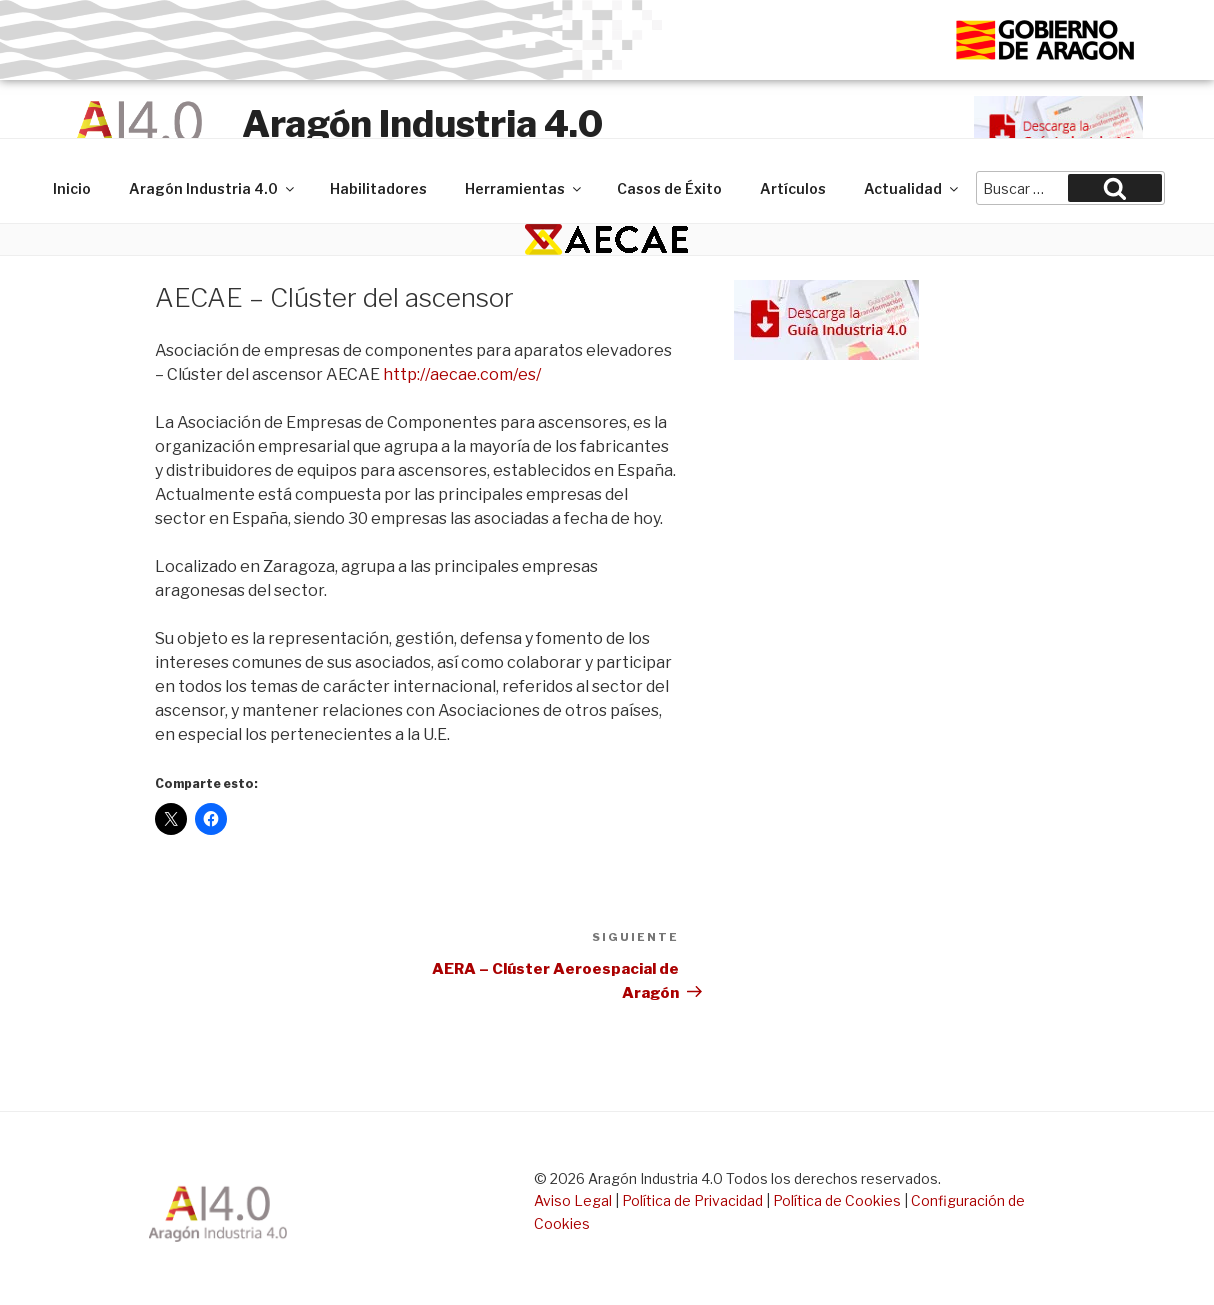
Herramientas (524, 188)
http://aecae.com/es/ (462, 374)
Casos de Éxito (669, 188)
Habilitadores (378, 188)
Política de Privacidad (692, 1200)
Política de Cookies (837, 1200)
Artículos (793, 188)
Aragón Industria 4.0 (422, 124)
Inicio (72, 188)
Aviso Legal (573, 1200)
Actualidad (912, 188)
